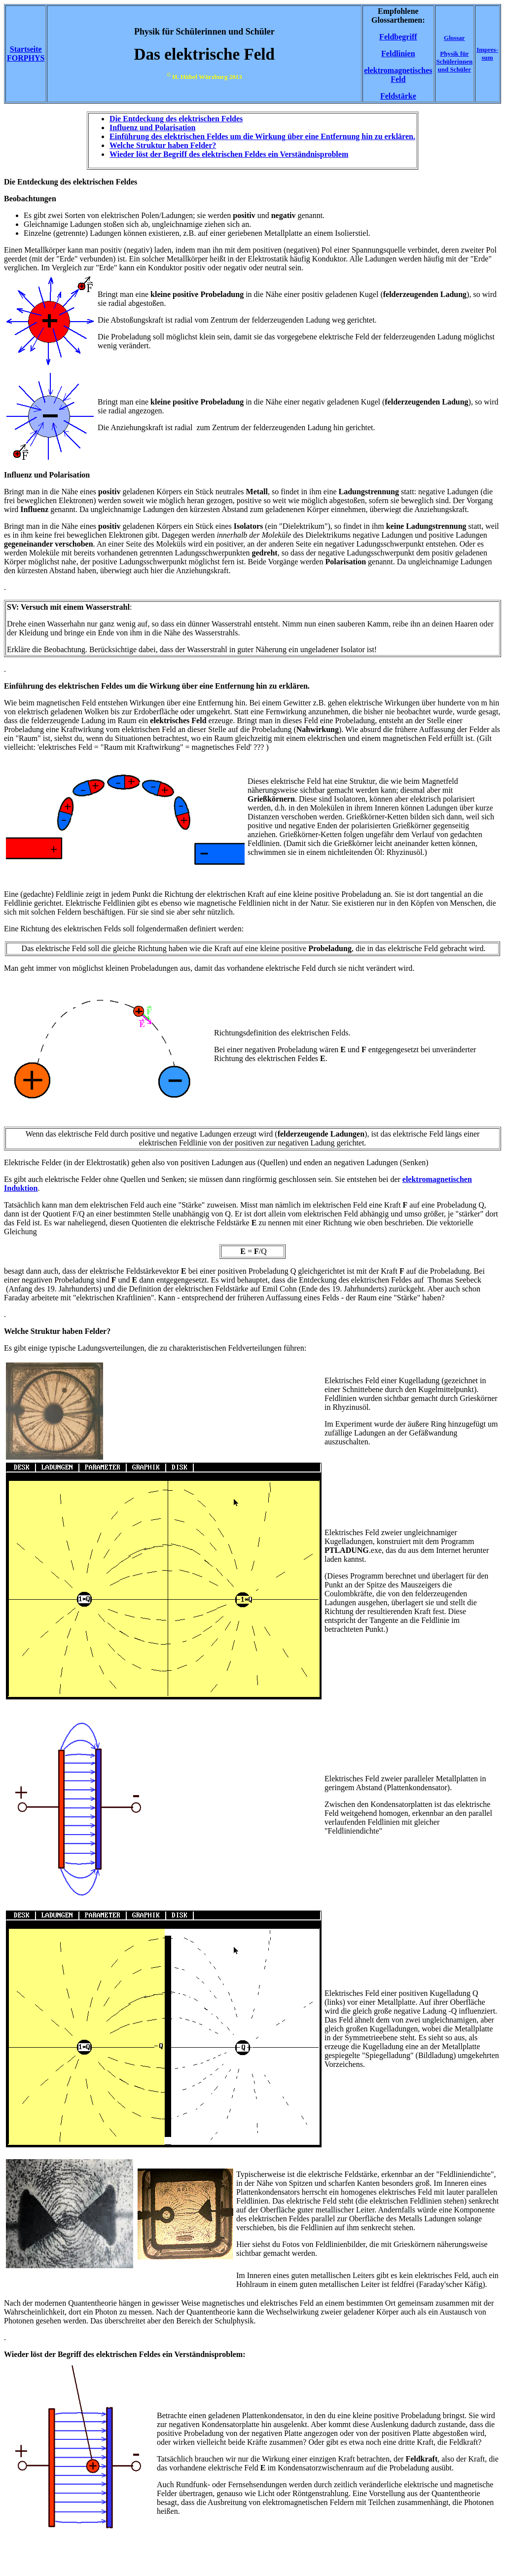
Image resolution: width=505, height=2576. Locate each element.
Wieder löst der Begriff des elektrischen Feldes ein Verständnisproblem (228, 154)
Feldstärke (398, 96)
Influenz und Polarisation (152, 127)
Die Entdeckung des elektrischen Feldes (176, 118)
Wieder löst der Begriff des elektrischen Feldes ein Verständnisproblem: (124, 2354)
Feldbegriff (398, 37)
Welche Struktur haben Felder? (162, 145)
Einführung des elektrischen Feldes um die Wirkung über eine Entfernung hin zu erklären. (262, 136)
